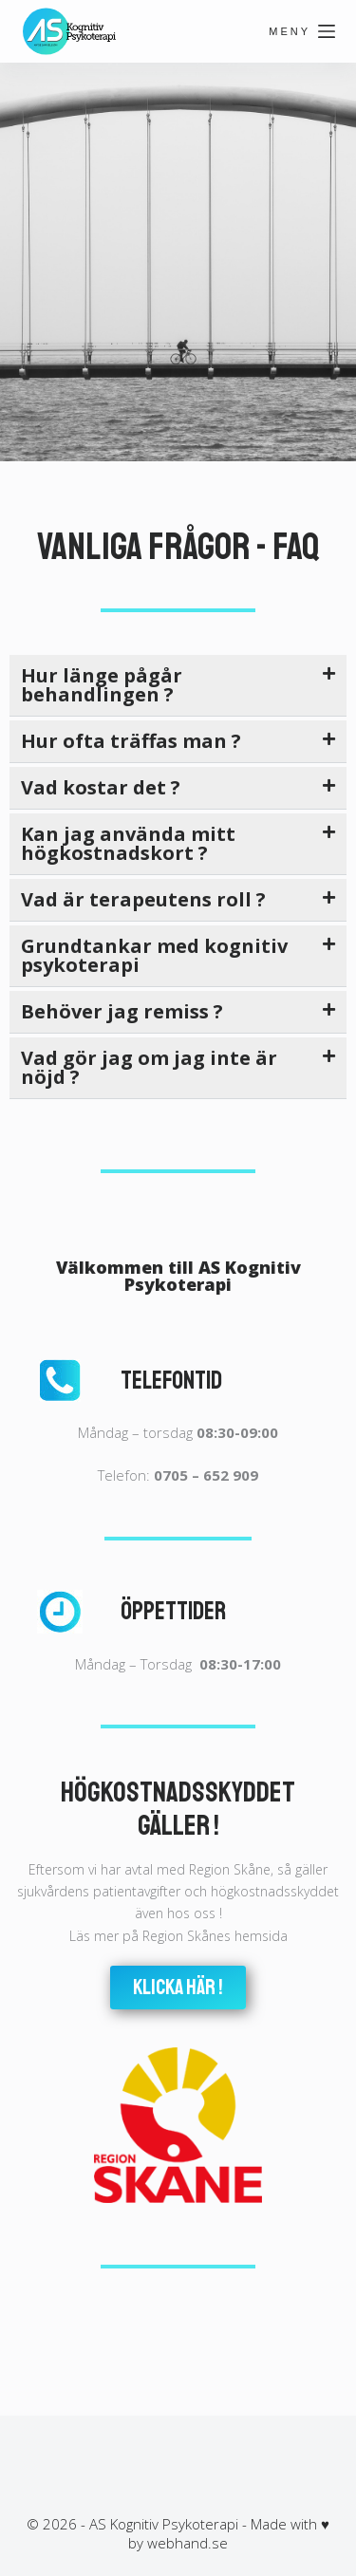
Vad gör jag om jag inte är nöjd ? (149, 1067)
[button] (178, 686)
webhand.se (187, 2542)
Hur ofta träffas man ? (131, 741)
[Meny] (301, 31)
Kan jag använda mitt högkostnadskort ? (128, 843)
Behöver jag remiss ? (122, 1011)
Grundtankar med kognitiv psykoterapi (154, 955)
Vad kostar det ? (100, 787)
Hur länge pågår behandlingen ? (101, 685)
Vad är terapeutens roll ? (143, 899)
